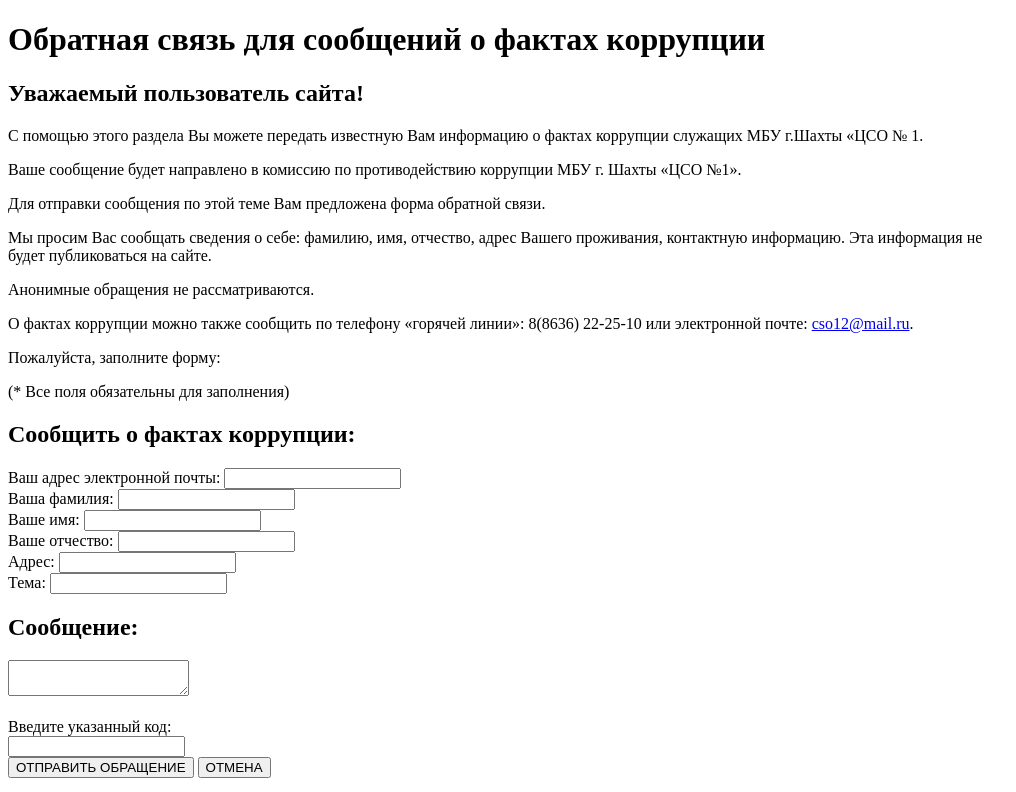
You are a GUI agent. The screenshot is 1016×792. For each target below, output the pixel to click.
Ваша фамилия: (61, 498)
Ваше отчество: (61, 540)
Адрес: (31, 561)
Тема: (27, 582)
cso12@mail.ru (861, 323)
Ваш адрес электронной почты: (114, 477)
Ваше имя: (44, 519)
